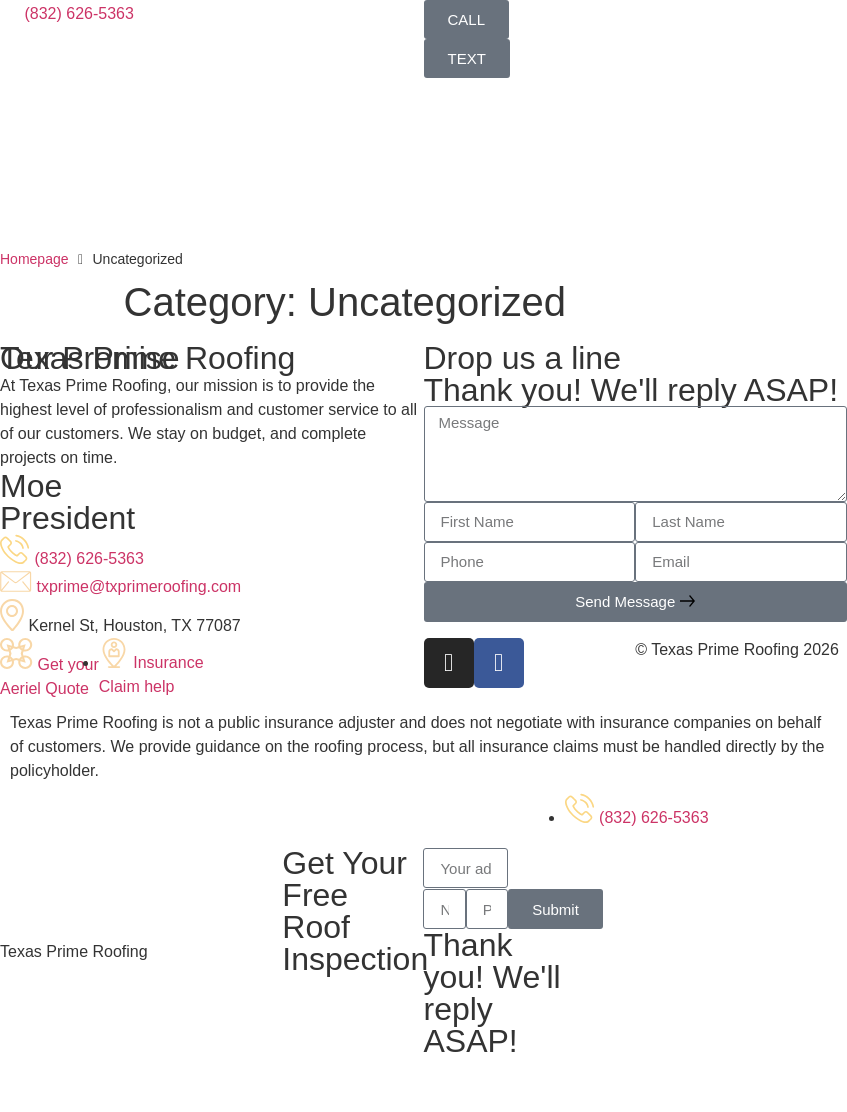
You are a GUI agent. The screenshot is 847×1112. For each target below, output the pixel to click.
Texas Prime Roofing (74, 951)
